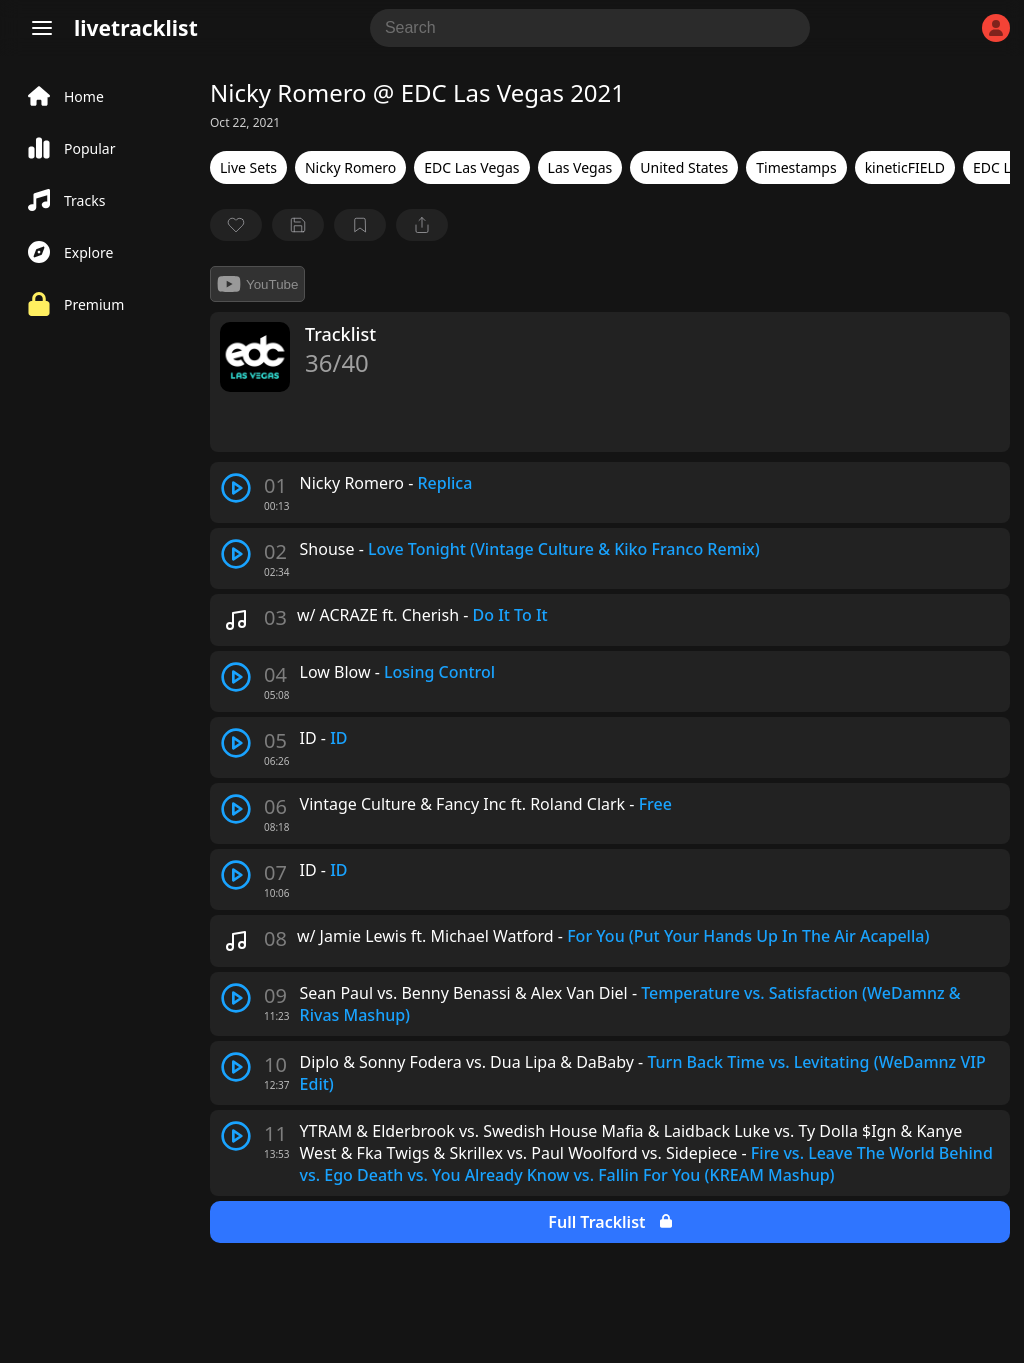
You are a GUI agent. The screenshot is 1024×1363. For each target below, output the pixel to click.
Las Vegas (580, 167)
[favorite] (236, 225)
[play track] (236, 488)
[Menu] (42, 28)
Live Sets (248, 167)
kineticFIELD (905, 167)
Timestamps (796, 167)
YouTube (257, 284)
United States (684, 167)
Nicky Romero (350, 167)
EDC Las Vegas (471, 167)
